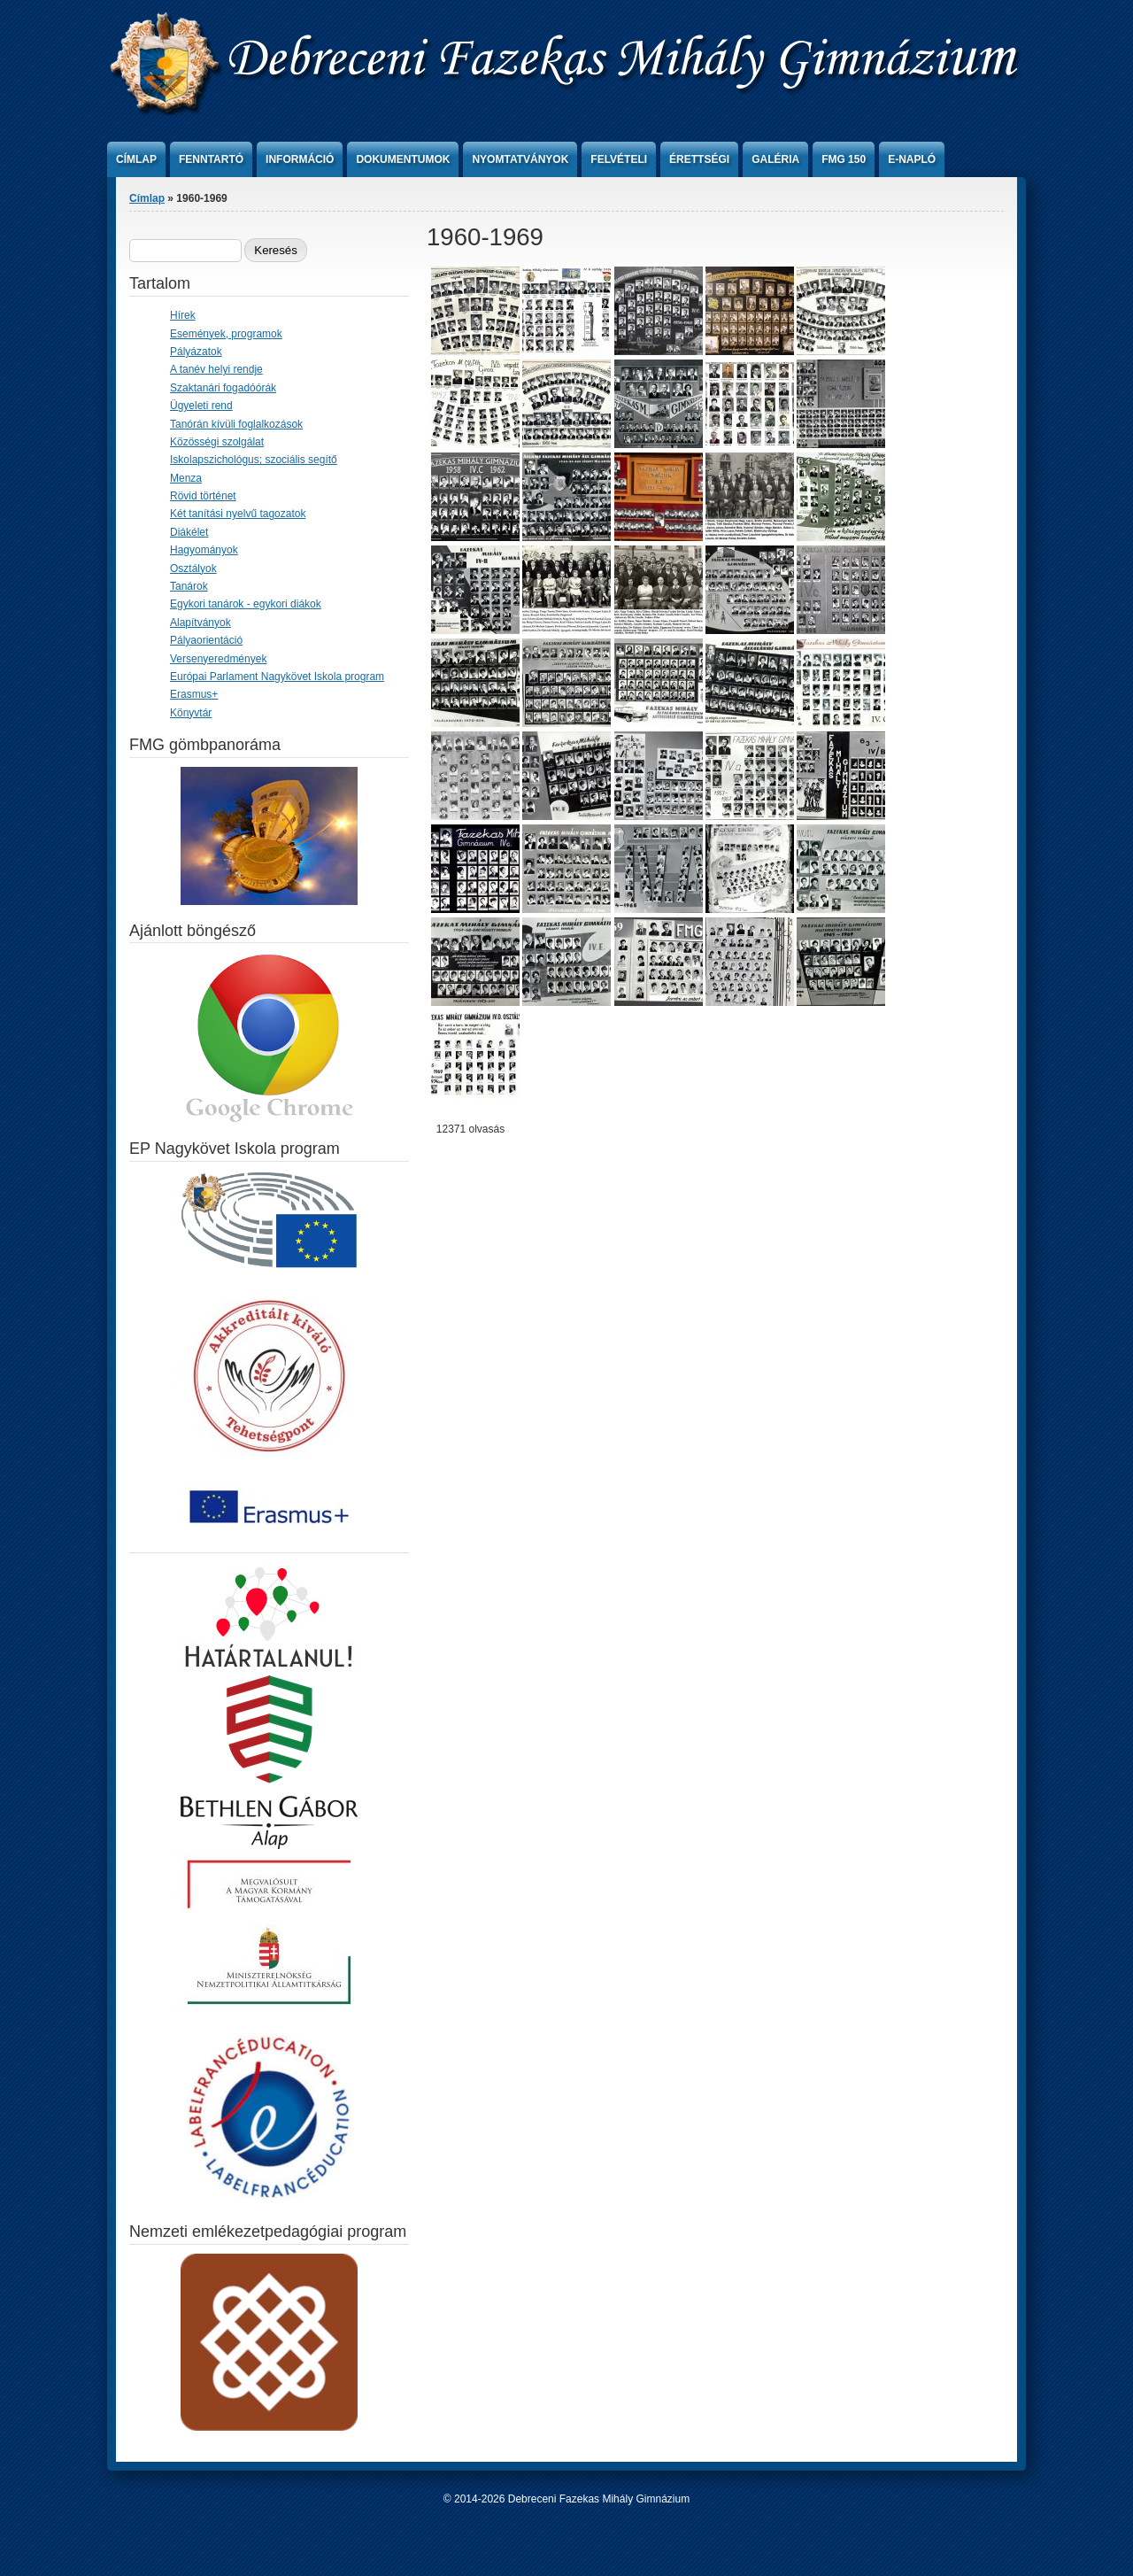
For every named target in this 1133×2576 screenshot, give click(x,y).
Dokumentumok (403, 159)
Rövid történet (203, 496)
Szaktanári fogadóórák (223, 388)
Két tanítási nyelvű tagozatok (237, 513)
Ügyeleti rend (201, 405)
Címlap (136, 159)
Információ (300, 159)
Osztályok (193, 568)
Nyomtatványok (520, 159)
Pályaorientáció (206, 640)
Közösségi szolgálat (217, 442)
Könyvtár (191, 713)
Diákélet (189, 532)
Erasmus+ (194, 694)
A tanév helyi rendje (216, 369)
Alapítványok (200, 622)
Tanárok (189, 586)
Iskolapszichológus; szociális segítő (253, 459)
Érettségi (699, 159)
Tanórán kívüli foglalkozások (236, 424)
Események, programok (226, 334)
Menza (186, 478)
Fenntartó (211, 159)
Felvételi (618, 159)
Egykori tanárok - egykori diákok (245, 604)
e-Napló (912, 159)
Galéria (775, 159)
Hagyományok (204, 550)
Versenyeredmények (218, 659)
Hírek (183, 315)
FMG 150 (843, 159)
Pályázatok (196, 351)
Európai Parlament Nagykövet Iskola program (277, 676)
